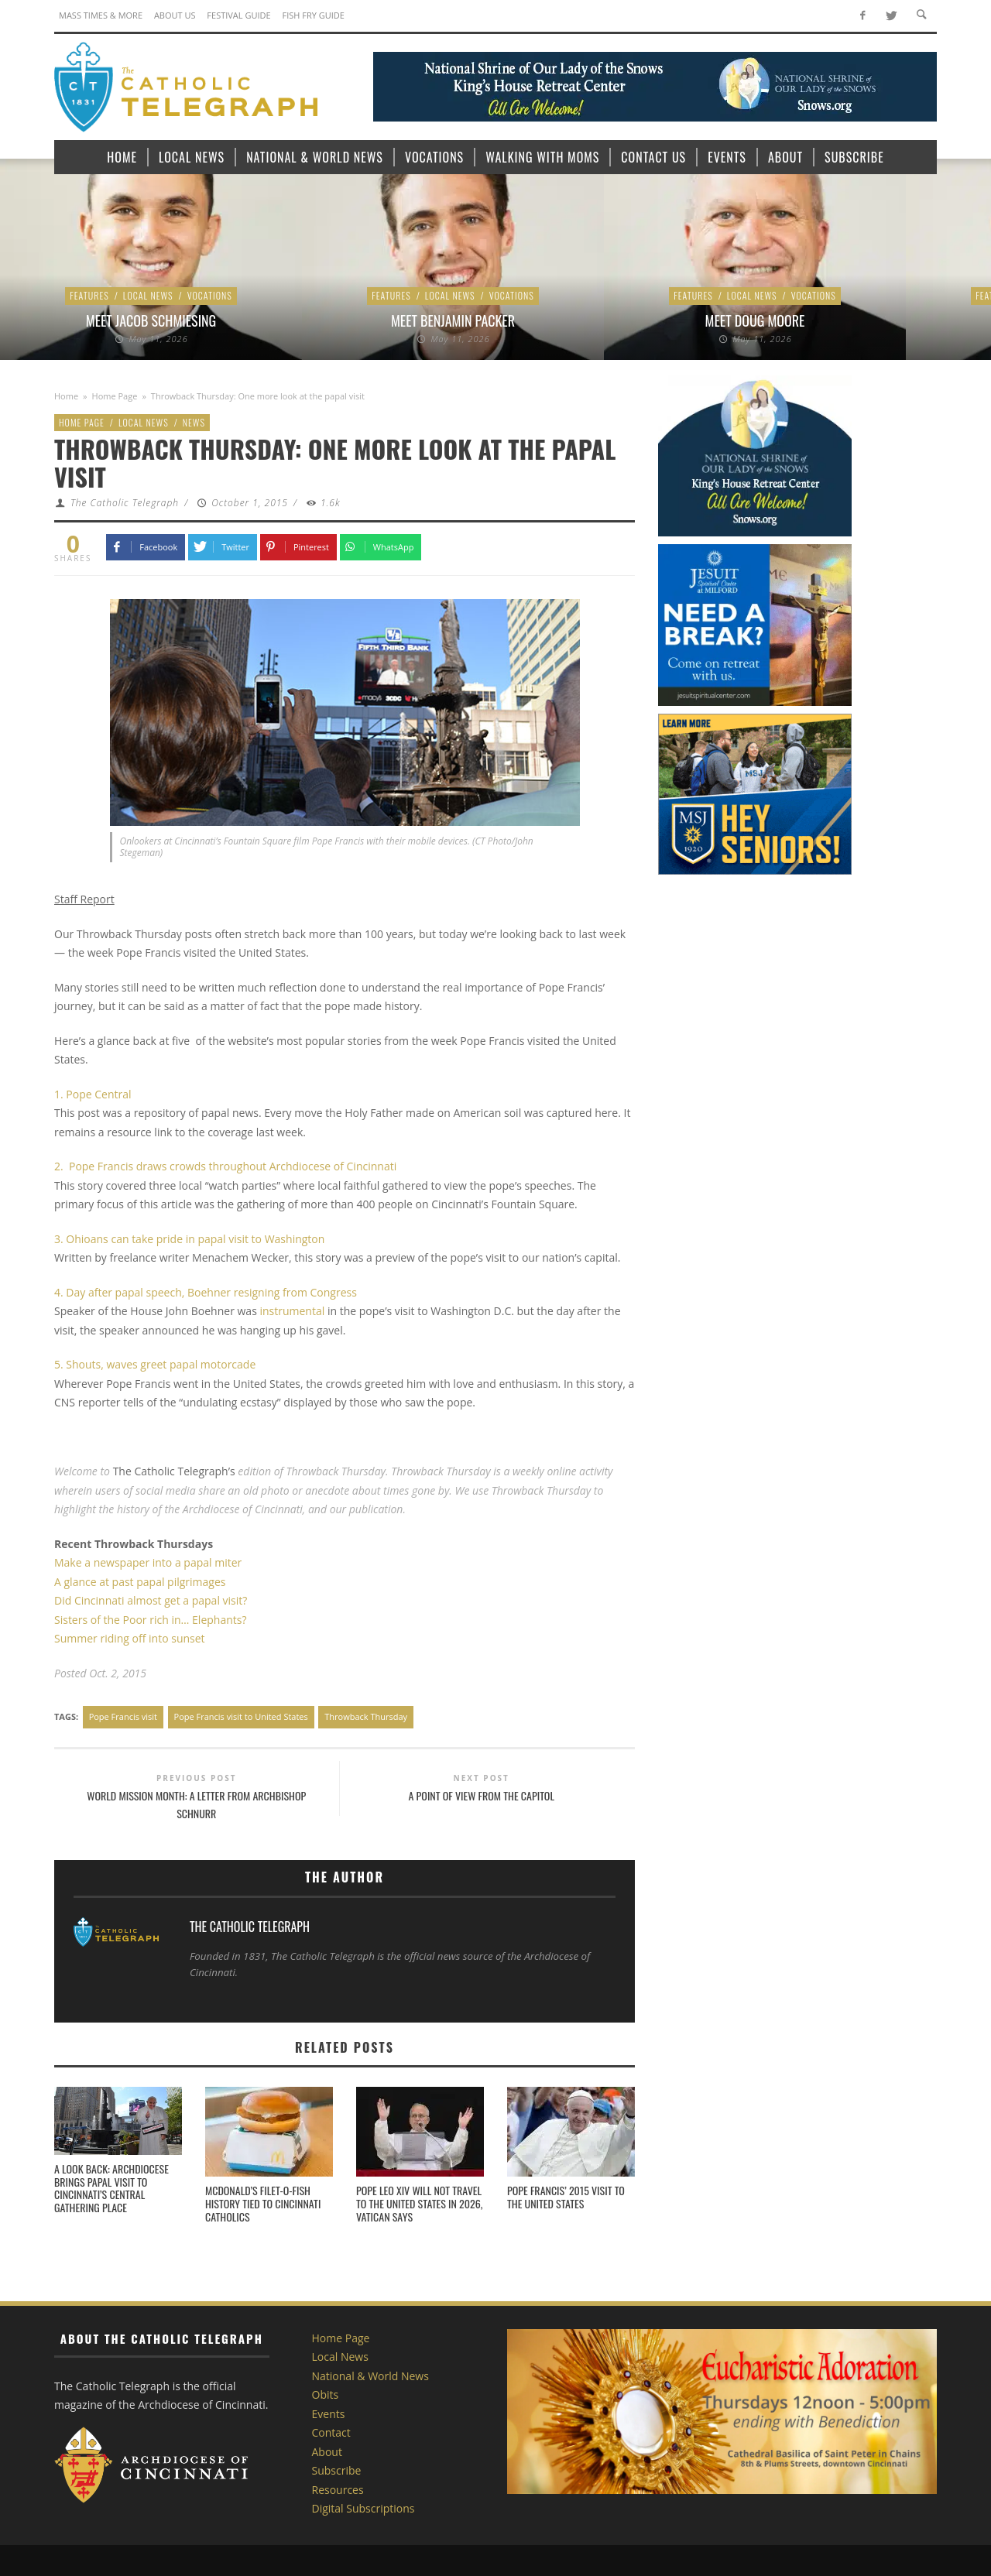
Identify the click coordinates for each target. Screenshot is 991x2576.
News (194, 422)
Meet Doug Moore (755, 320)
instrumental (291, 1310)
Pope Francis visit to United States (241, 1716)
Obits (325, 2394)
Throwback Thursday (365, 1716)
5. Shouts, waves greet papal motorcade (154, 1364)
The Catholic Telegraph (124, 502)
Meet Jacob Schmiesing (151, 320)
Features (89, 295)
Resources (338, 2489)
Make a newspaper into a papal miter (148, 1562)
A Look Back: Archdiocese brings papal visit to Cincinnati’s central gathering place (111, 2187)
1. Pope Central (93, 1094)
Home (66, 396)
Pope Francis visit (123, 1716)
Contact (331, 2432)
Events (328, 2413)
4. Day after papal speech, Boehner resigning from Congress (205, 1292)
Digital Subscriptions (363, 2508)
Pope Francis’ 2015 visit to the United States (566, 2196)
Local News (148, 295)
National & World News (370, 2376)
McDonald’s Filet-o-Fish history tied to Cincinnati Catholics (263, 2203)
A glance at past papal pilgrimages (139, 1581)
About (327, 2451)
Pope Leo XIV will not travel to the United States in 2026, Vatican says (419, 2203)
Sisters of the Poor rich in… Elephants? (150, 1619)
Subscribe (337, 2470)
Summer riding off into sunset (129, 1638)
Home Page (115, 396)
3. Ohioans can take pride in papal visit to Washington (189, 1238)
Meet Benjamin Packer (453, 320)
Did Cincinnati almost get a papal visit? (150, 1600)
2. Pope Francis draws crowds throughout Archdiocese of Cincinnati (225, 1166)
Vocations (209, 295)
